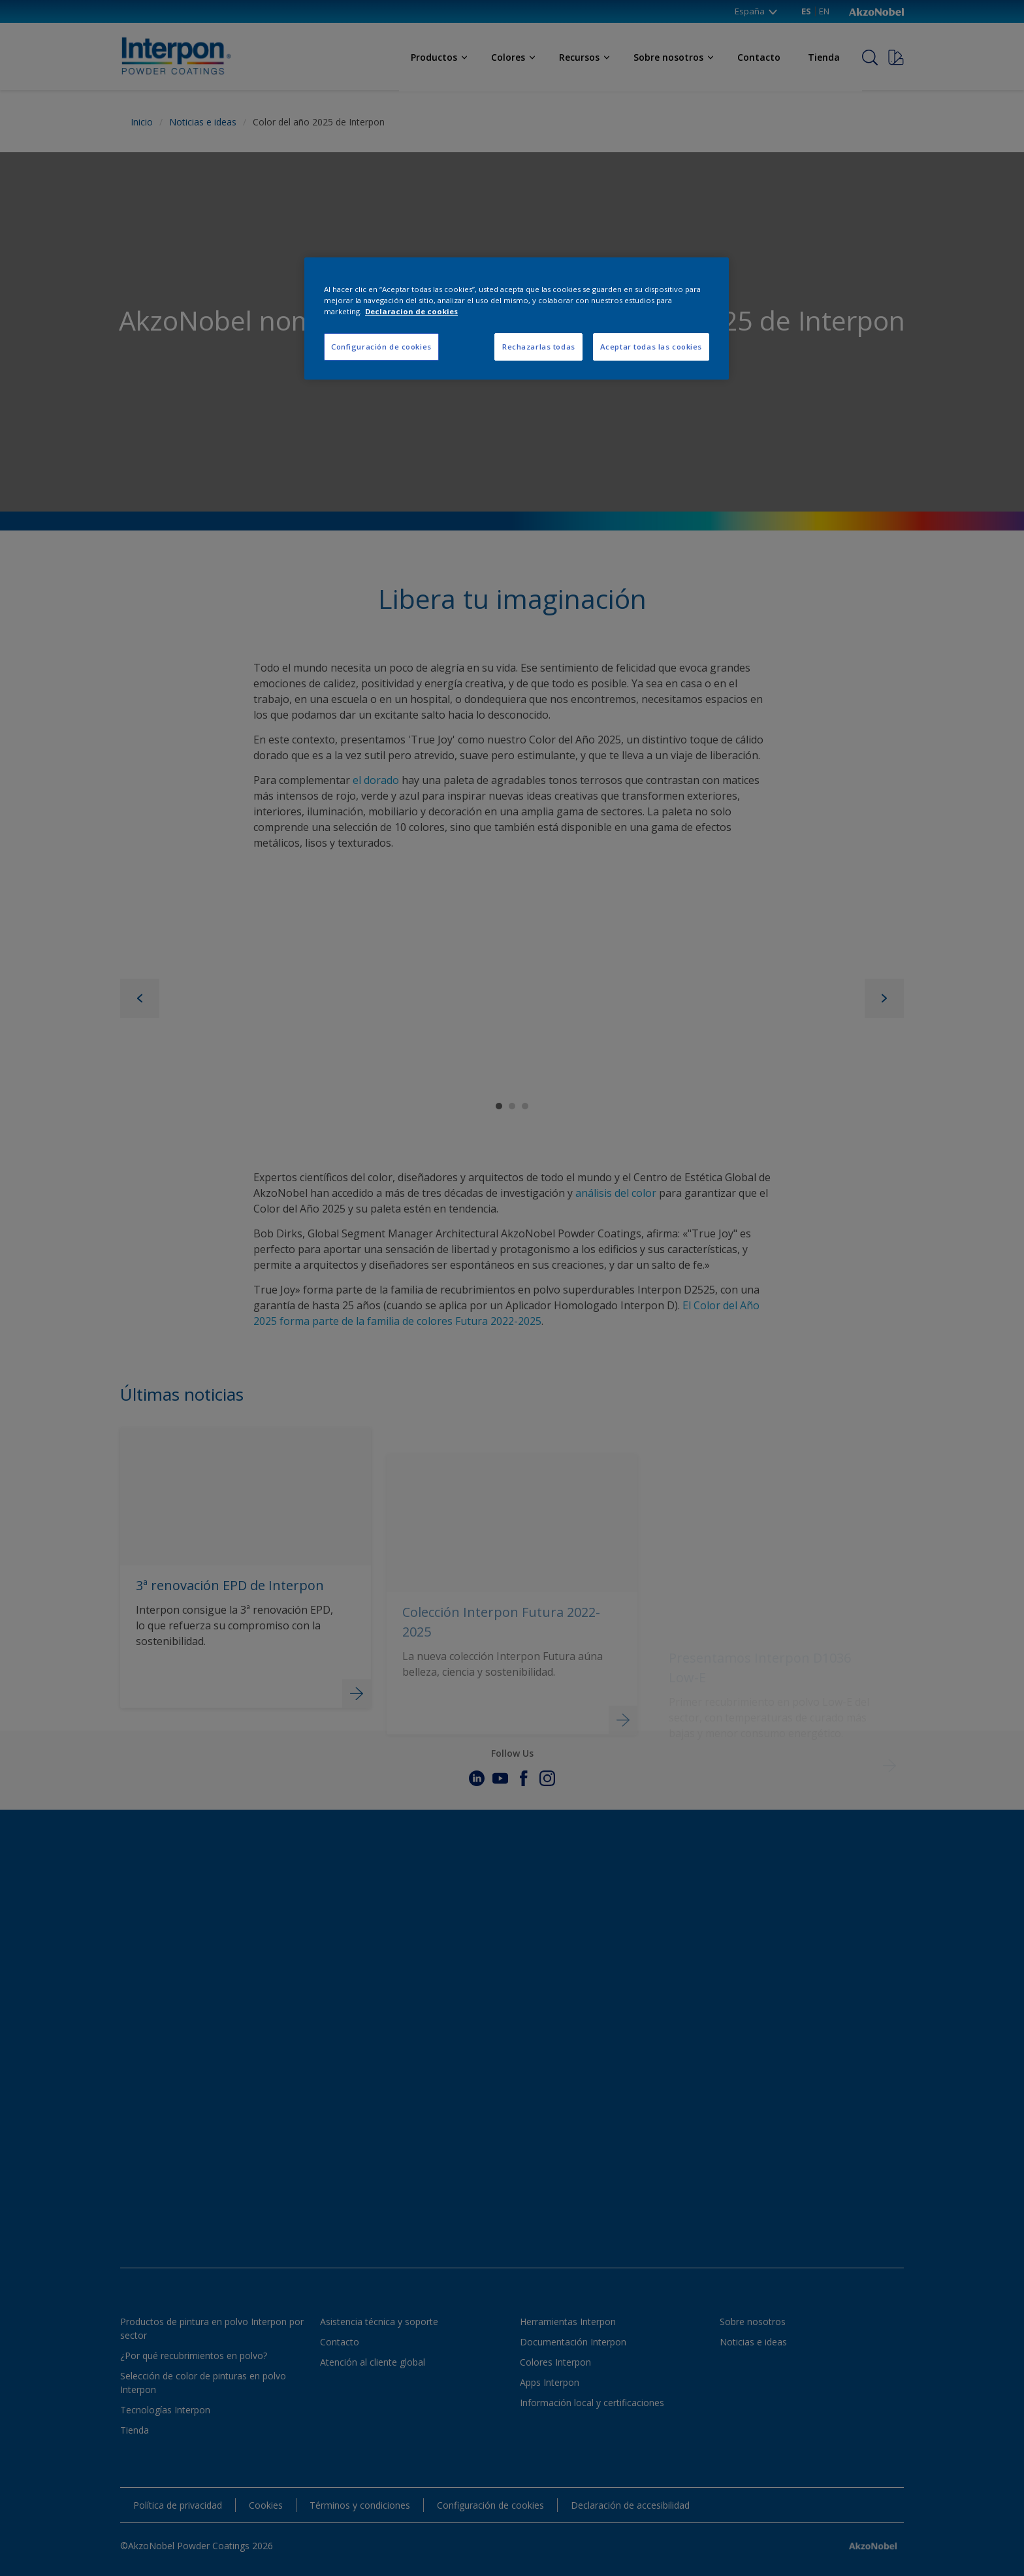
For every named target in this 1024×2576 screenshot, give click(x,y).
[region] (516, 318)
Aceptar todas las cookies (651, 346)
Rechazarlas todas (538, 346)
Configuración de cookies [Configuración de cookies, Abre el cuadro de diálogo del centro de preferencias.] (381, 346)
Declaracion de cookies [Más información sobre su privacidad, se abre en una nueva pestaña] (411, 311)
